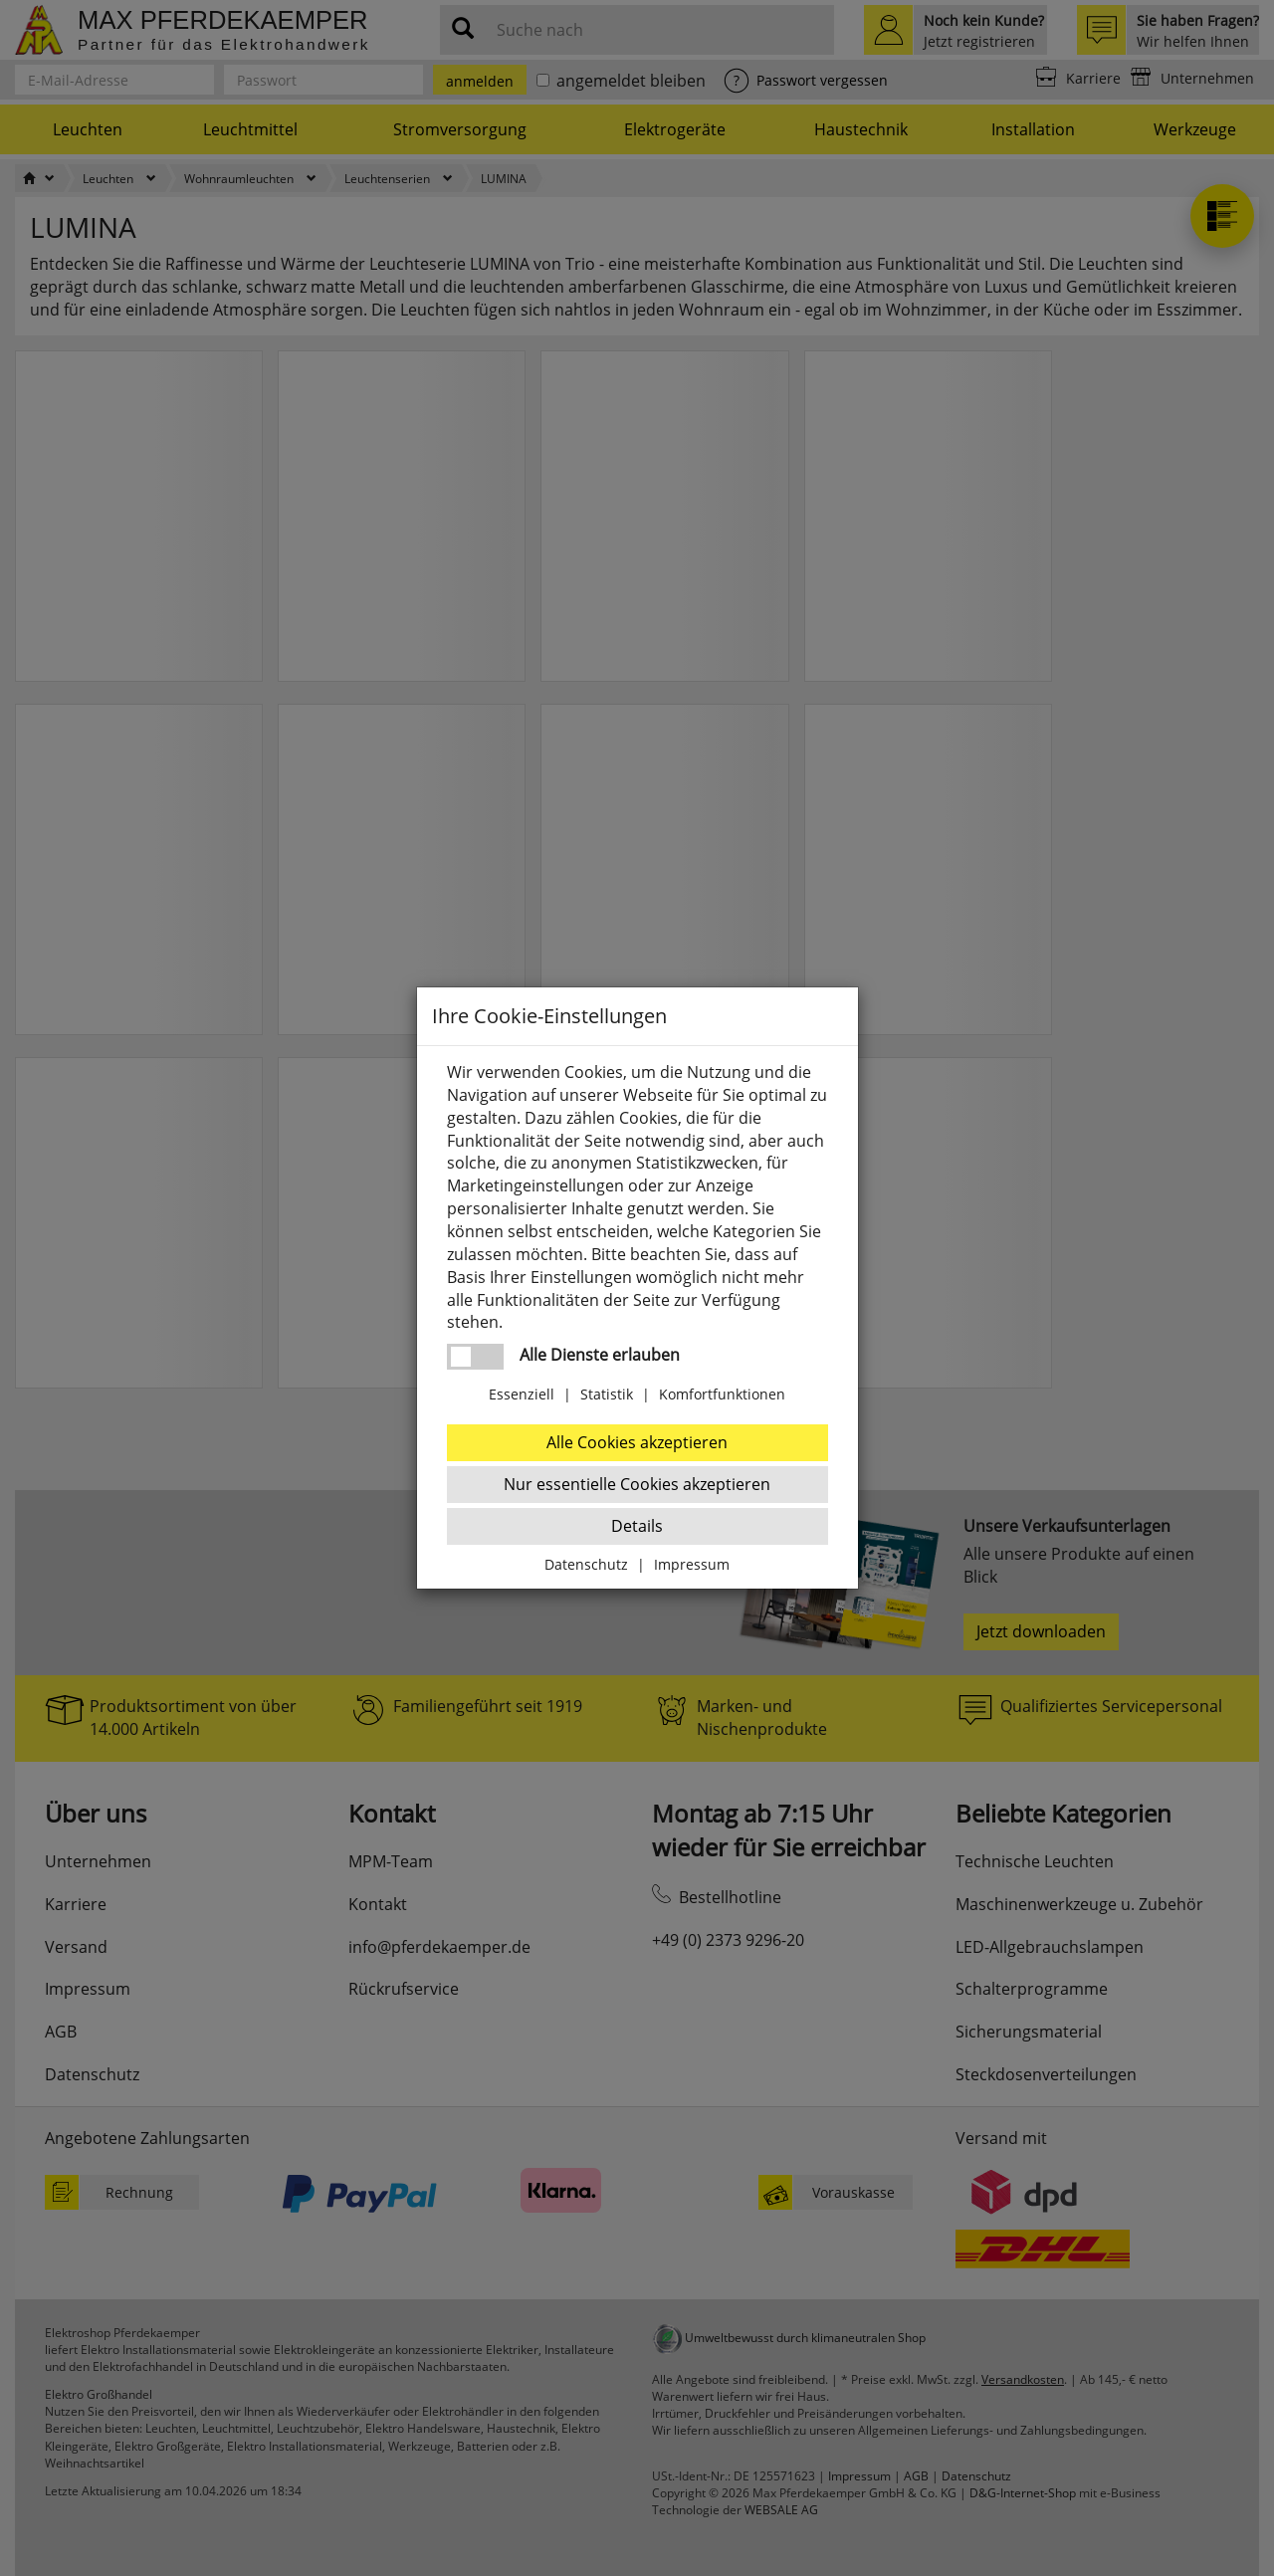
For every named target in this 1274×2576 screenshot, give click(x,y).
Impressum (692, 1564)
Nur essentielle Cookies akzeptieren (637, 1484)
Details (637, 1526)
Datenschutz (586, 1564)
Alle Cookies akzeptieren (637, 1442)
